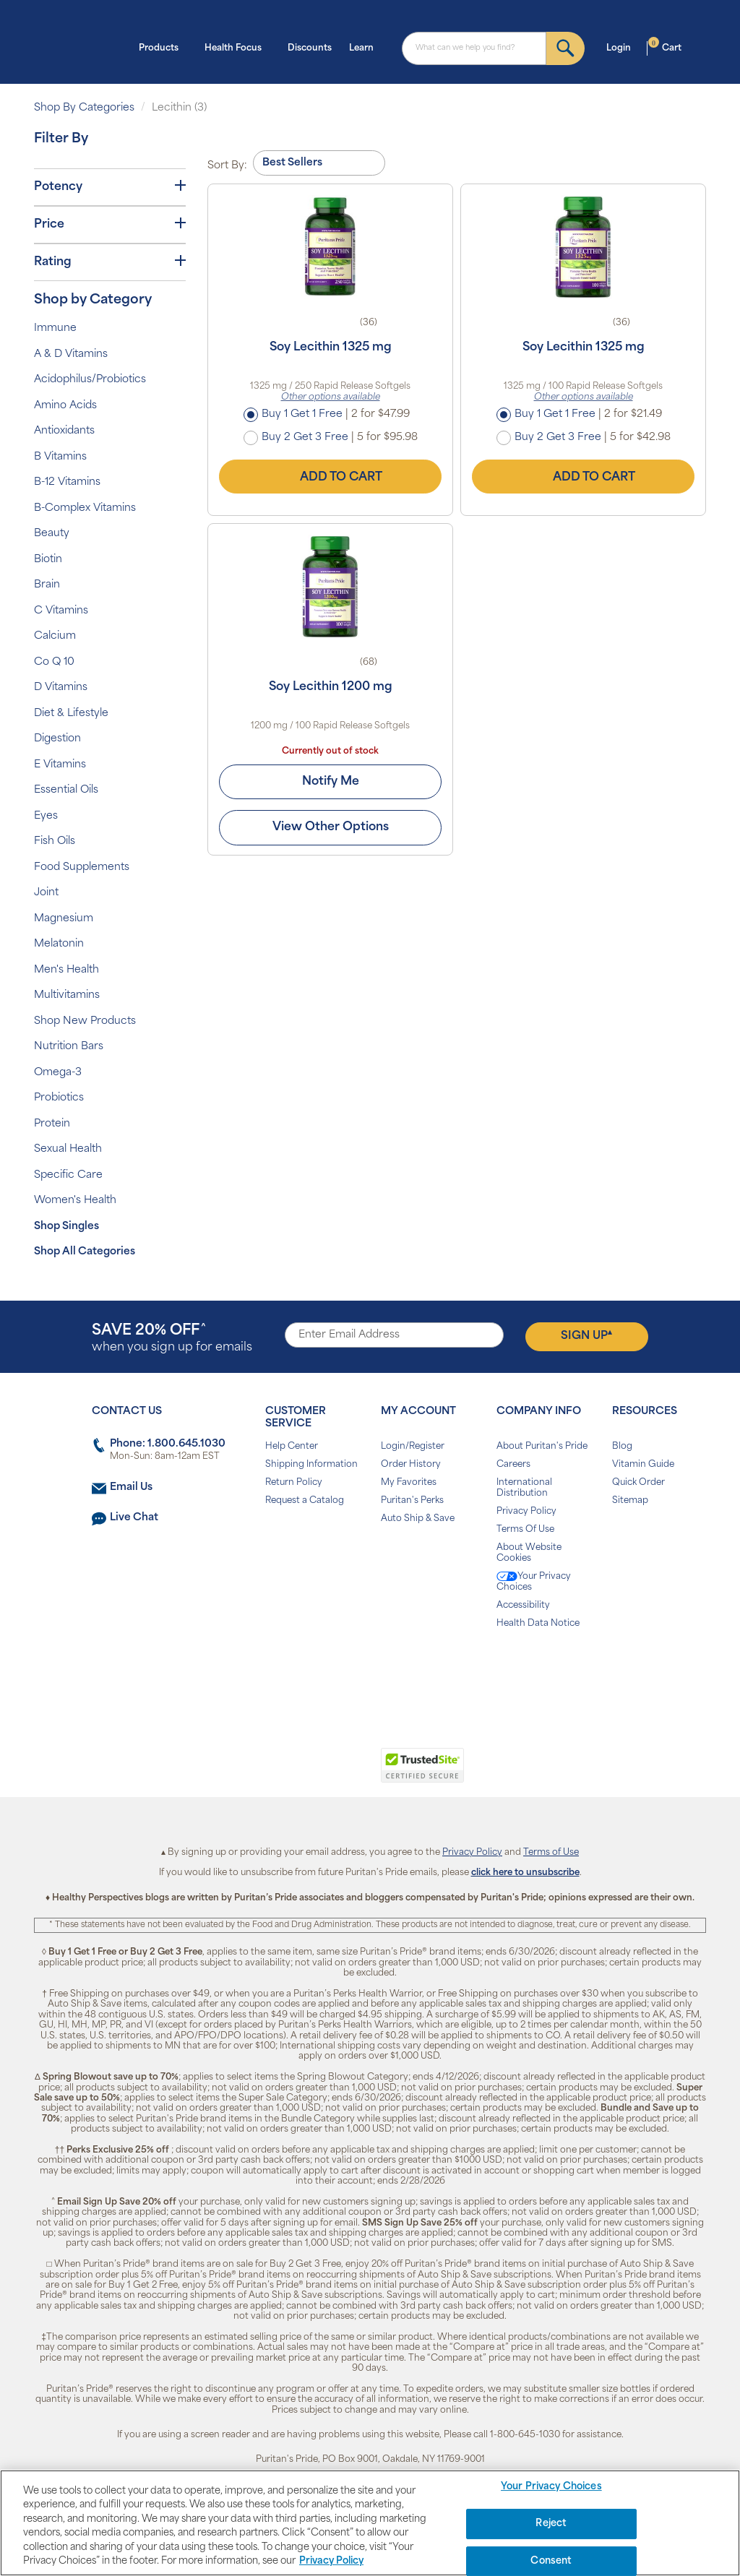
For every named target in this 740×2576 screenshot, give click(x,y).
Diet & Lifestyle (71, 713)
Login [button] (623, 47)
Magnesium (63, 918)
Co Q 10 (54, 662)
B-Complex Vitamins (85, 508)
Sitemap (630, 1500)
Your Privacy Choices (533, 1582)
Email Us (131, 1487)
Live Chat (134, 1517)
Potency (110, 186)
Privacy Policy (526, 1511)
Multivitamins (67, 995)
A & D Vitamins (71, 354)
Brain (47, 585)
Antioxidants (64, 431)
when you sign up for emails (172, 1338)
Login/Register (412, 1446)
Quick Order (638, 1482)
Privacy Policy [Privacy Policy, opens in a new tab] (331, 2561)
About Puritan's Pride (542, 1446)
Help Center (291, 1446)
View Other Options (330, 827)
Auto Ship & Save (418, 1519)
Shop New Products (85, 1021)
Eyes (46, 816)
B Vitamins (60, 457)
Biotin (48, 559)
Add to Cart (330, 477)
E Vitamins (60, 764)
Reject (551, 2523)
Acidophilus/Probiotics (90, 379)
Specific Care (68, 1175)
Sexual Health (68, 1149)
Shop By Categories (84, 108)
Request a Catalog (304, 1500)
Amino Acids (65, 405)
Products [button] (163, 47)
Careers (513, 1464)
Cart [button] (664, 47)
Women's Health (75, 1200)
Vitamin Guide (643, 1464)
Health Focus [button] (237, 47)
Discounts (310, 48)
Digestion (57, 738)
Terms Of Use (525, 1529)
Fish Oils (54, 841)
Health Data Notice (538, 1623)
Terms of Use (551, 1852)
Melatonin (59, 944)
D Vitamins (60, 687)
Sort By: (227, 165)
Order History (411, 1464)
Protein (52, 1124)
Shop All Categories (84, 1251)
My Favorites (408, 1482)
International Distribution (524, 1488)
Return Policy (293, 1482)
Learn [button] (365, 47)
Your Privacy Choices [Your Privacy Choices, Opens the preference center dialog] (551, 2487)
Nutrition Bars (68, 1046)
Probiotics (59, 1098)
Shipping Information (311, 1464)
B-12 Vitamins (67, 482)
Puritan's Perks (412, 1500)
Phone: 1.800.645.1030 (167, 1444)
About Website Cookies (529, 1553)
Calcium (55, 636)
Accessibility (523, 1605)
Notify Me (330, 782)
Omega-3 (58, 1072)
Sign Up (586, 1335)
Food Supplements (81, 867)
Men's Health (66, 970)
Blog (622, 1446)
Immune (55, 328)
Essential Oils (66, 790)
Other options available (330, 397)
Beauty (51, 533)
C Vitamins (61, 611)
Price (110, 224)
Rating (110, 261)
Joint (46, 892)
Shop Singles (66, 1226)
